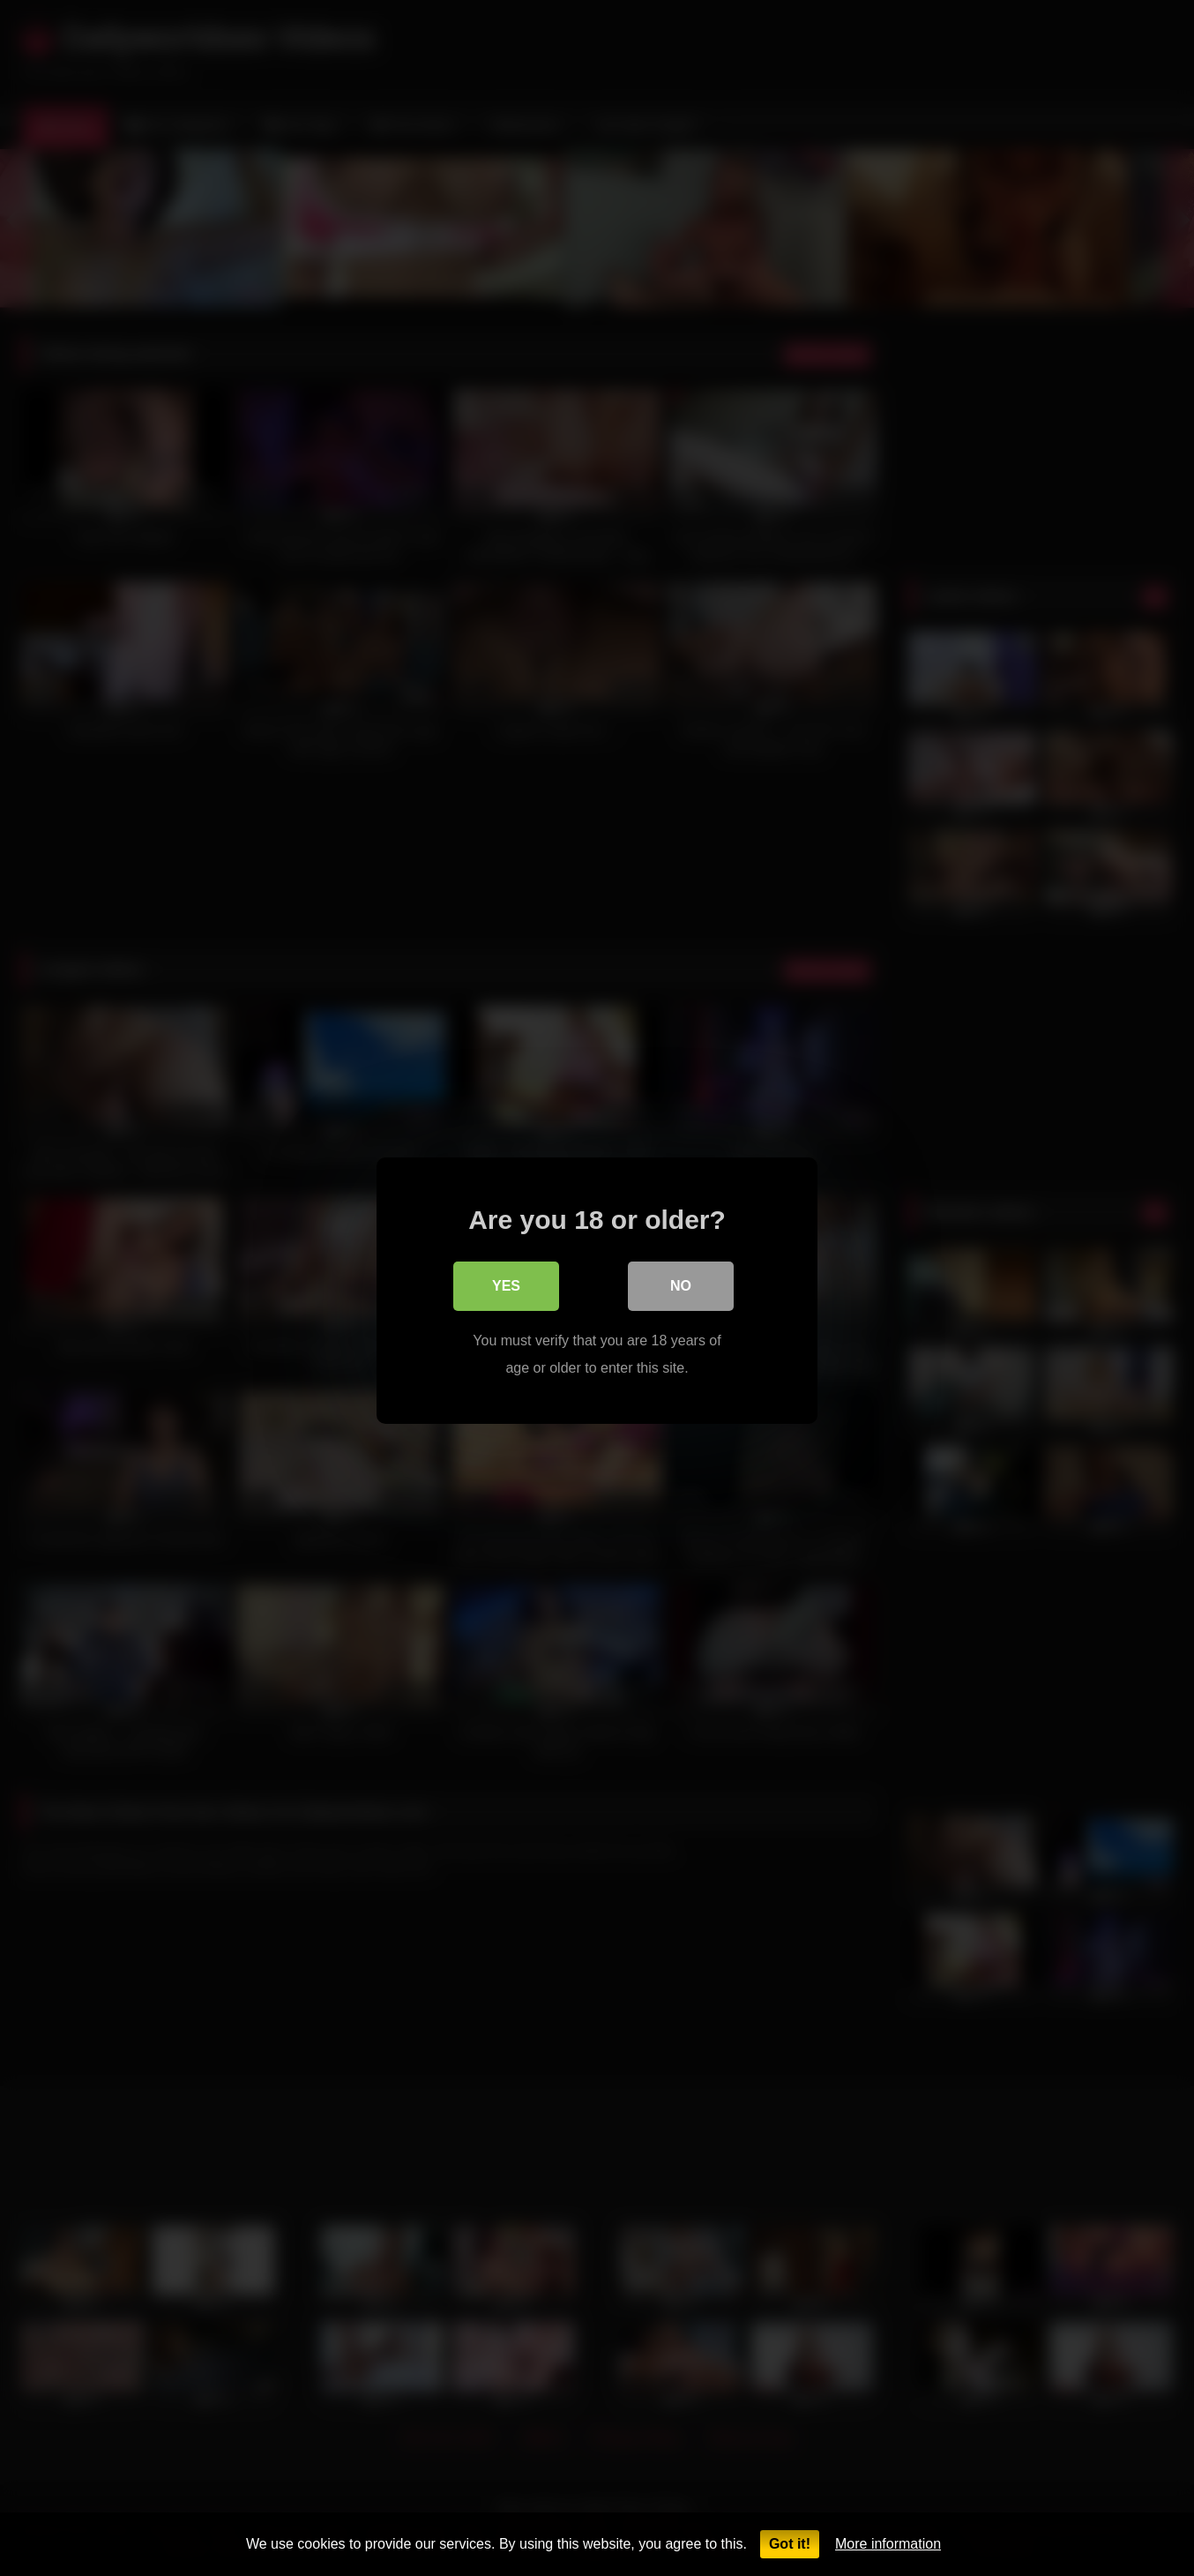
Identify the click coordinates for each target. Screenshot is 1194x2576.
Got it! (789, 2543)
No (680, 1283)
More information (888, 2543)
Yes (506, 1283)
